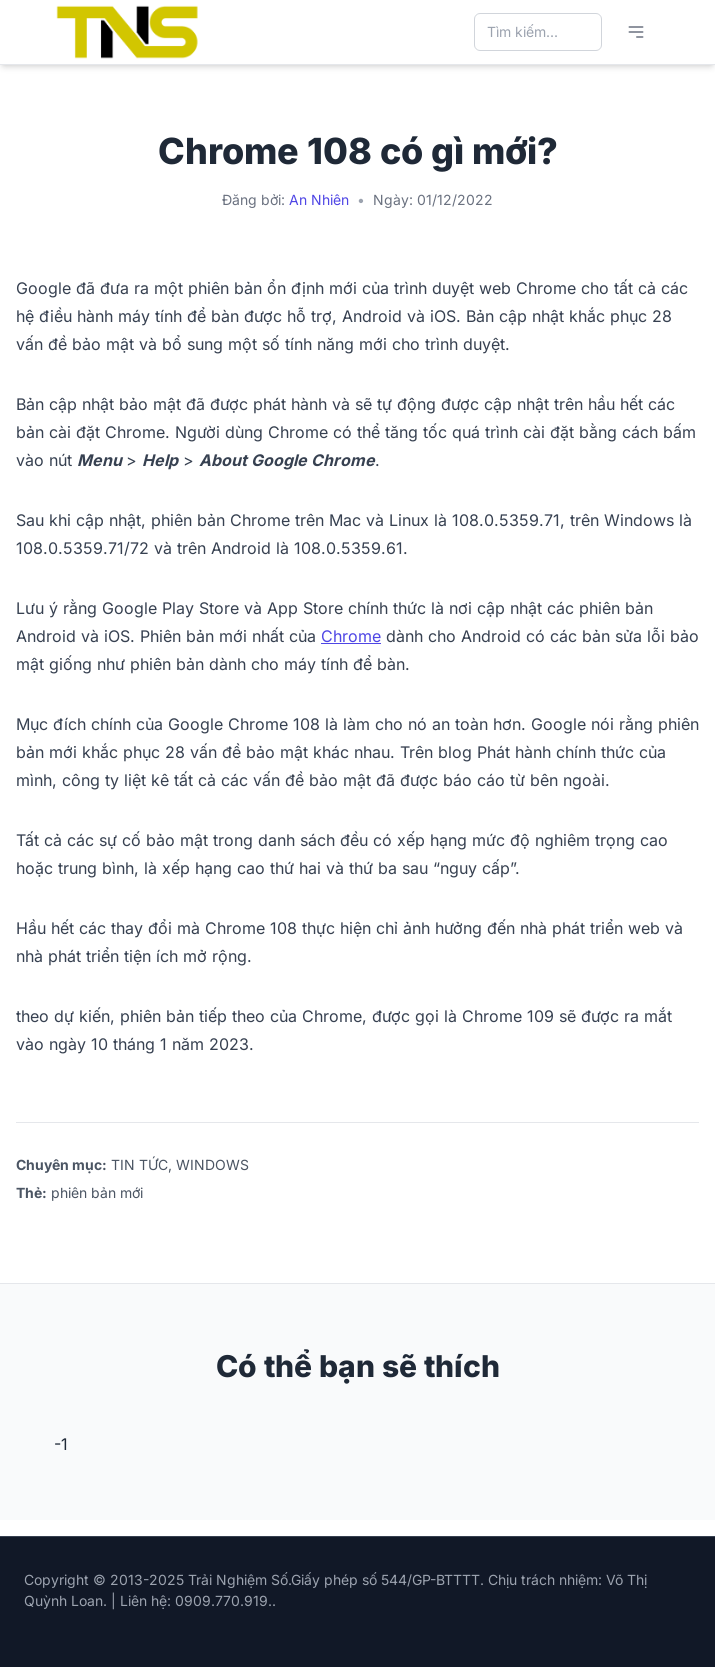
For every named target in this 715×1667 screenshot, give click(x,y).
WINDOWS (212, 1164)
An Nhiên (319, 199)
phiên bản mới (97, 1192)
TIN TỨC (139, 1164)
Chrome (351, 636)
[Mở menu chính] (636, 32)
